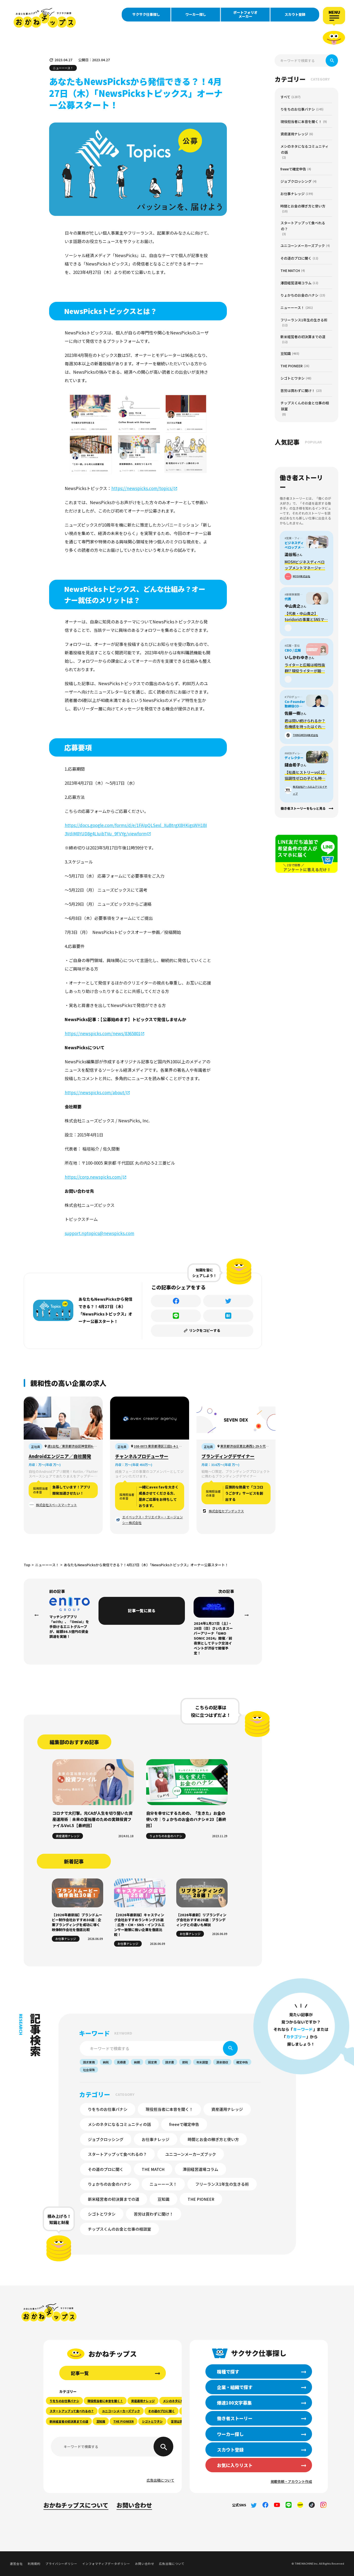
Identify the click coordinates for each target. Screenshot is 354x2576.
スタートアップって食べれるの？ (117, 2154)
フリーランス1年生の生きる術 (222, 2184)
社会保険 (89, 2070)
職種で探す (228, 2371)
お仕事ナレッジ (155, 2139)
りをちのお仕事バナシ (107, 2109)
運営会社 (16, 2563)
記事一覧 (80, 2373)
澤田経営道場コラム (200, 2169)
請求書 (169, 2062)
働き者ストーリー (235, 2418)
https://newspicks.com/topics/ (142, 488)
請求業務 (89, 2062)
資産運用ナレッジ (227, 2109)
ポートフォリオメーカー (245, 14)
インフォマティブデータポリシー (106, 2563)
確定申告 (242, 2062)
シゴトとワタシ (102, 2214)
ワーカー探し (195, 14)
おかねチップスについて (75, 2505)
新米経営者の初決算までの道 (113, 2199)
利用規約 (34, 2563)
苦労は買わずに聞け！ (153, 2214)
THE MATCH (153, 2169)
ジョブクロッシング (105, 2139)
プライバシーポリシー (61, 2563)
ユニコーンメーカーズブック (190, 2154)
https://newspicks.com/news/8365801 (102, 1033)
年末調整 (202, 2062)
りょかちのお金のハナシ (109, 2184)
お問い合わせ (134, 2505)
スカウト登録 (295, 14)
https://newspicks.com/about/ (95, 1092)
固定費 (152, 2062)
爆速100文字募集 (234, 2402)
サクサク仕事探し (146, 14)
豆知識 (163, 2199)
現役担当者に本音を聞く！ (169, 2109)
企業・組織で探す (235, 2387)
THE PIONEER (201, 2199)
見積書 (121, 2062)
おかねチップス (49, 2312)
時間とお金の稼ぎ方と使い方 (213, 2139)
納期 (137, 2062)
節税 (185, 2062)
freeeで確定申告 (184, 2124)
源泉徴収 (222, 2062)
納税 (106, 2062)
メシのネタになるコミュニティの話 (119, 2124)
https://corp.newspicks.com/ (93, 1177)
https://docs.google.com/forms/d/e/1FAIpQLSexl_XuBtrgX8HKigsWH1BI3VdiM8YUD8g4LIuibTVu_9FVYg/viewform (136, 829)
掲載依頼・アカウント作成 (291, 2481)
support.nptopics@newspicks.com (99, 1233)
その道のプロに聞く (105, 2169)
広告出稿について (160, 2480)
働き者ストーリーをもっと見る (303, 808)
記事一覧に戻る (142, 1610)
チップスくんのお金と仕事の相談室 (119, 2229)
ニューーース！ (163, 2184)
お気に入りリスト (235, 2465)
